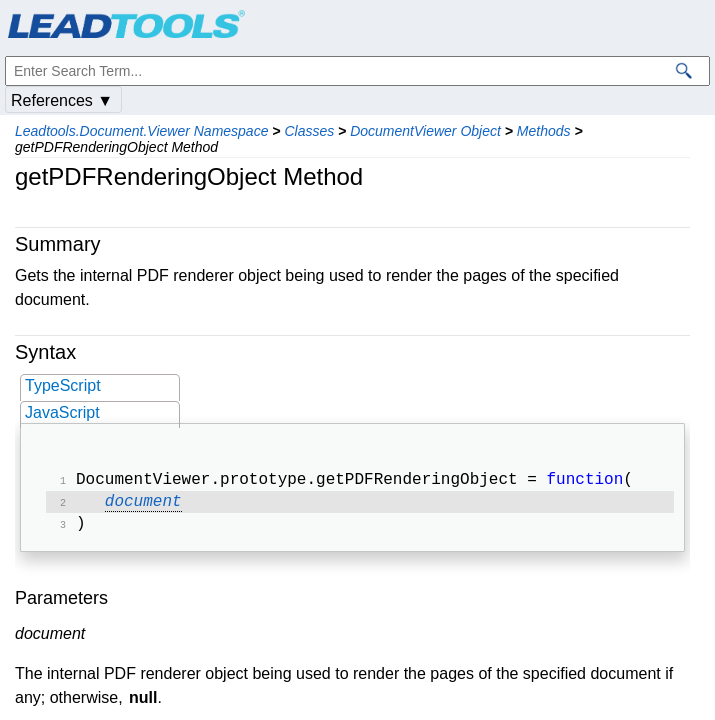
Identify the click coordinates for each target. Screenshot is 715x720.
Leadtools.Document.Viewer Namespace (141, 131)
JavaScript (62, 412)
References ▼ (62, 100)
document (143, 506)
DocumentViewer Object (425, 131)
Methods (544, 131)
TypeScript (63, 385)
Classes (309, 131)
